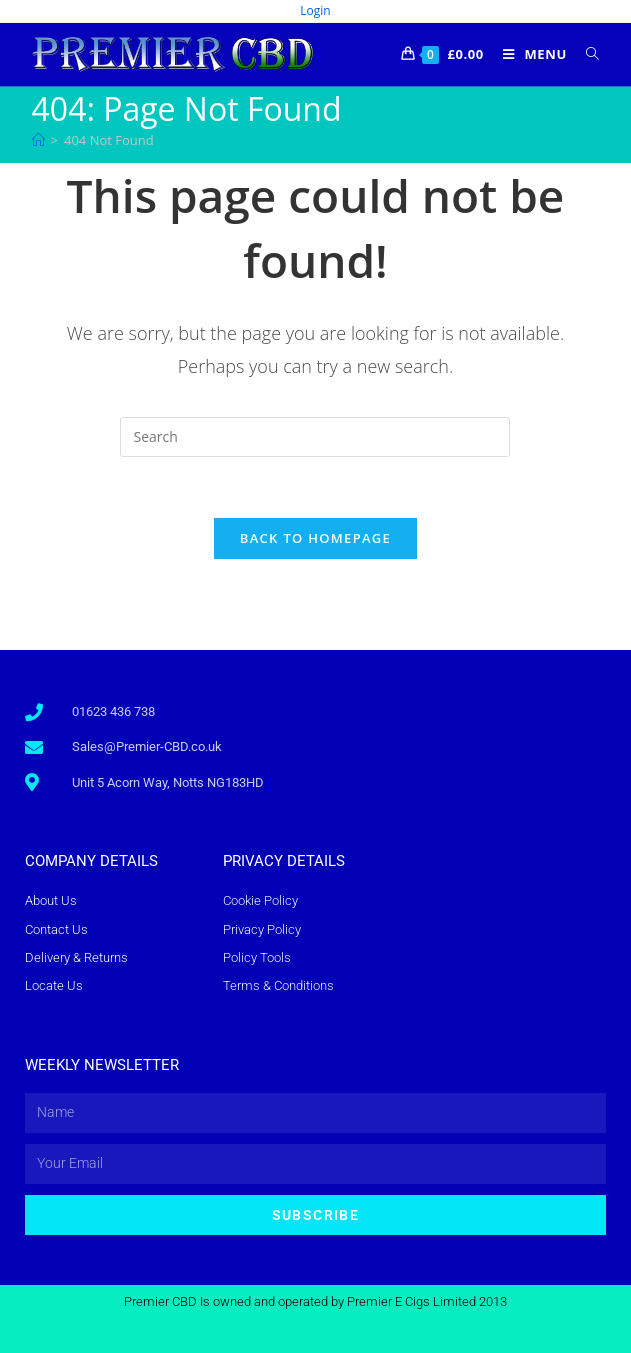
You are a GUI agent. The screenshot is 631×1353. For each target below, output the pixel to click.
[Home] (38, 140)
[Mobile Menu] (529, 54)
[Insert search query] (315, 437)
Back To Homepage (315, 538)
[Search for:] (585, 54)
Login (315, 10)
